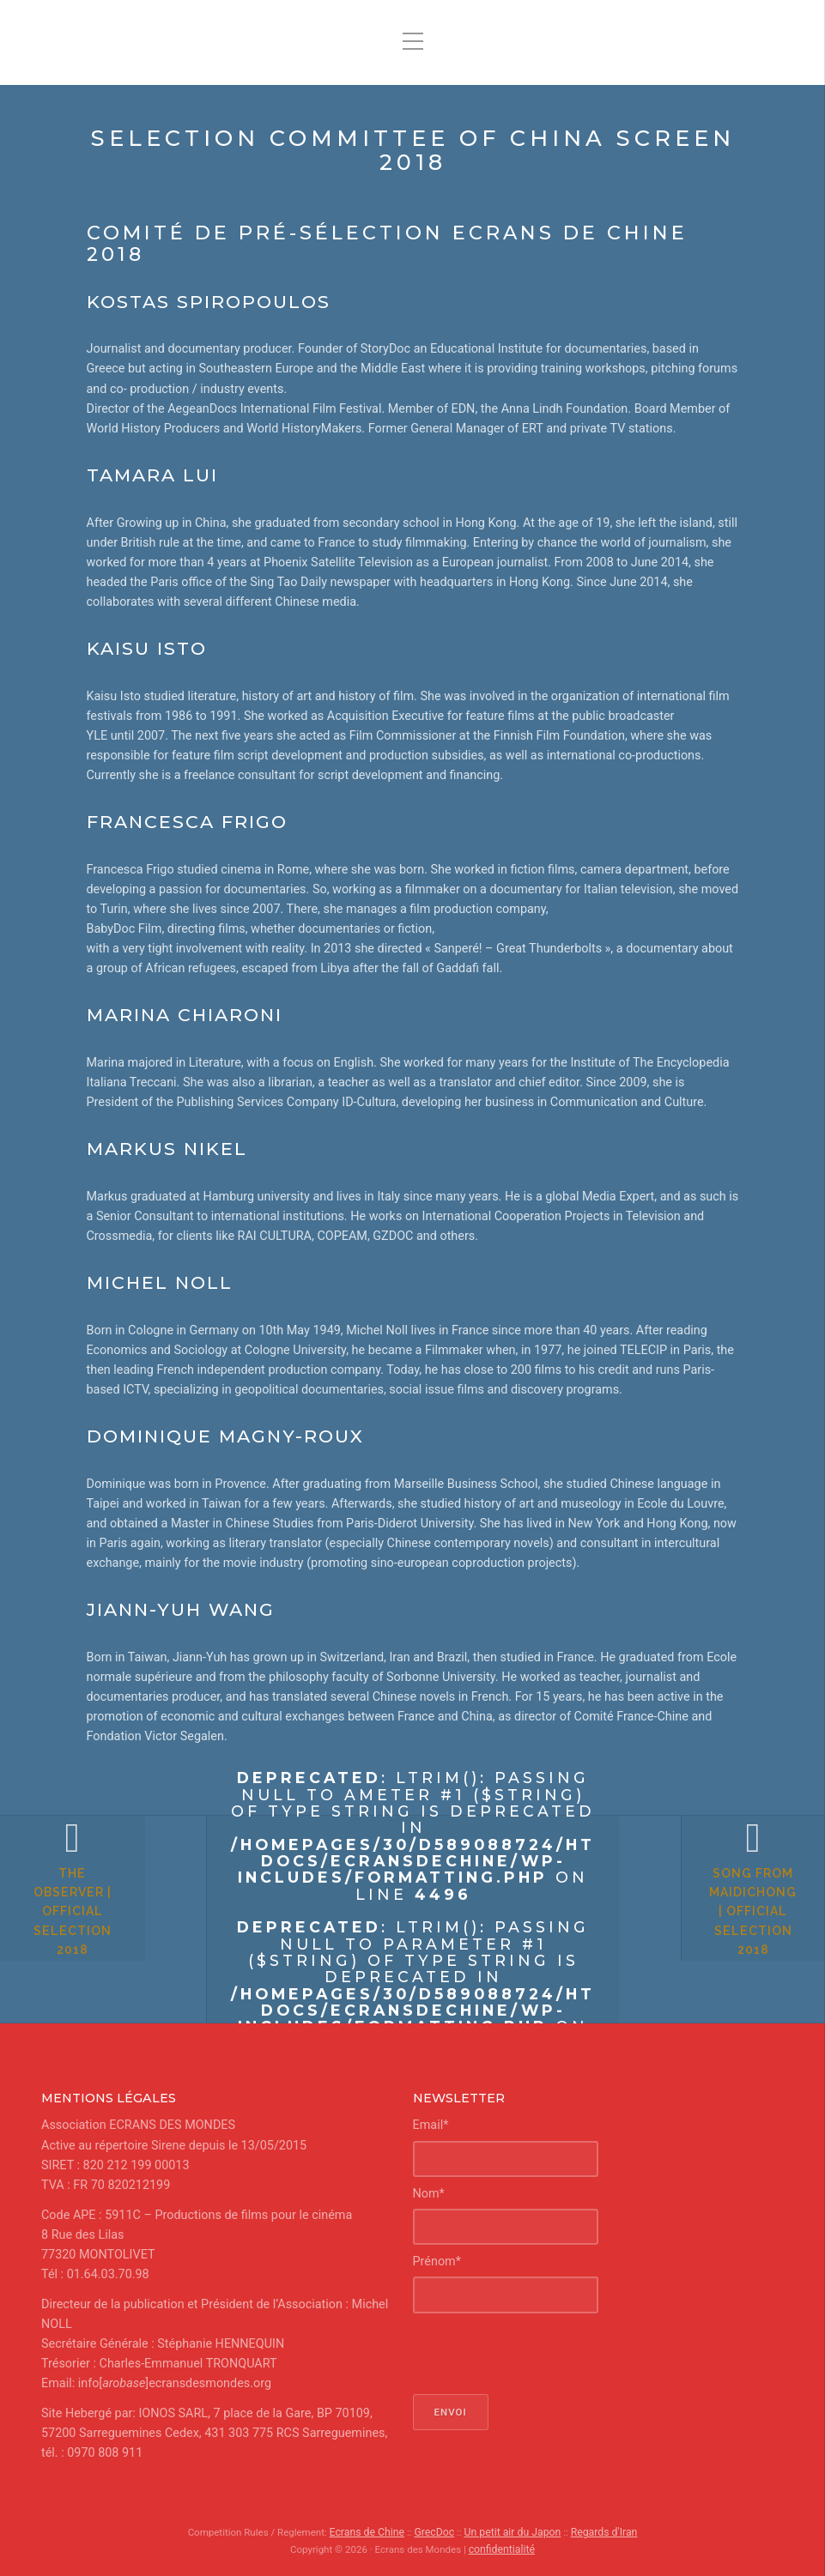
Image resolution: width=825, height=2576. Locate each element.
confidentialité (501, 2548)
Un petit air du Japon (510, 2531)
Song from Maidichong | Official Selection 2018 (722, 1941)
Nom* (429, 2193)
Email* (431, 2124)
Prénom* (437, 2260)
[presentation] (543, 2352)
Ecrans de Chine (373, 2531)
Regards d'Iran (597, 2531)
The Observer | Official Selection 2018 (103, 1941)
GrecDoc (437, 2531)
